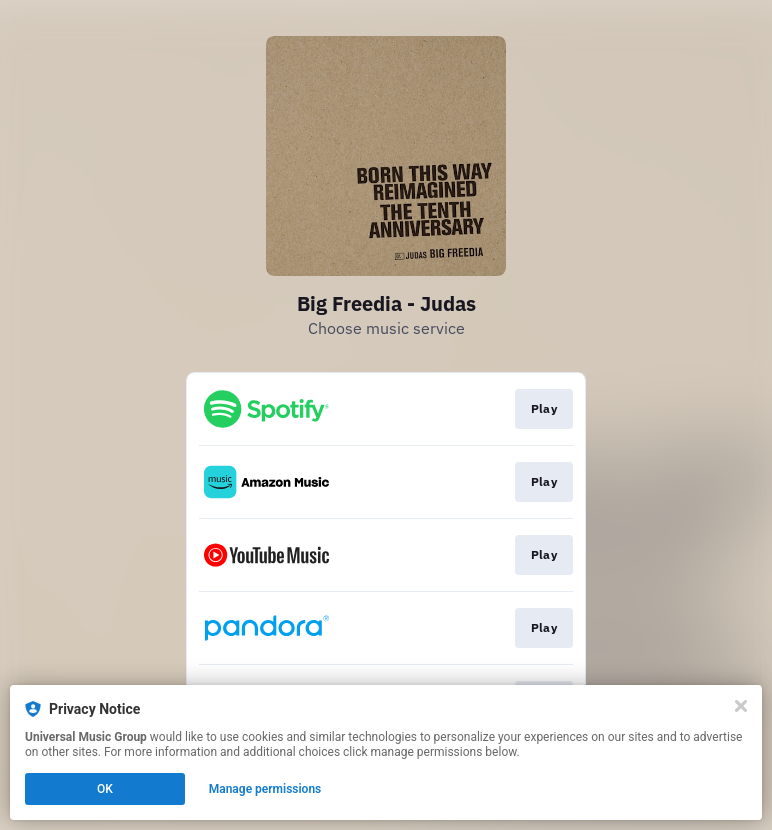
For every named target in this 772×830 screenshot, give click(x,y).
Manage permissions (265, 789)
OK (105, 789)
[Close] (741, 706)
